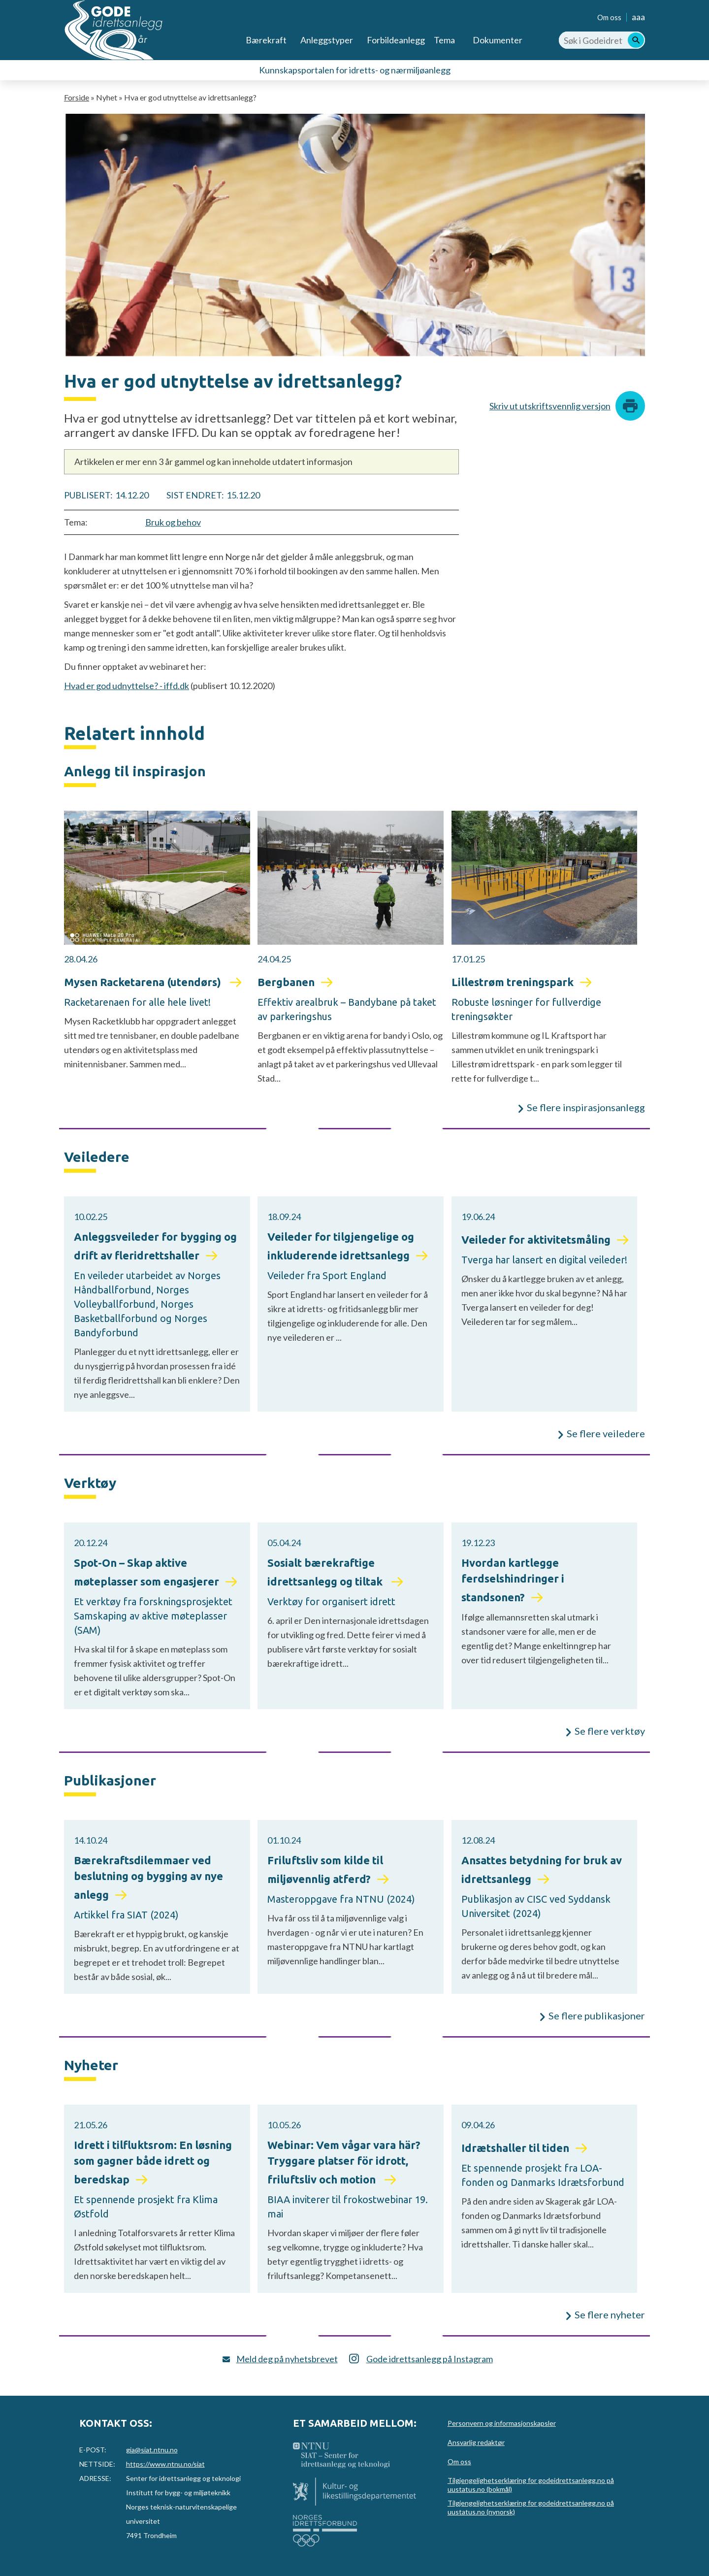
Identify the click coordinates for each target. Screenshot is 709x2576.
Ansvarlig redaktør (476, 2442)
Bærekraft (266, 39)
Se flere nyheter (610, 2314)
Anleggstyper (326, 39)
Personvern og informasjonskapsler (502, 2423)
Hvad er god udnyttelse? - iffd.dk (126, 685)
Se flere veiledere (606, 1433)
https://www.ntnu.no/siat (165, 2464)
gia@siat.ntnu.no (152, 2449)
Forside (76, 97)
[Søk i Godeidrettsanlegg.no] (602, 40)
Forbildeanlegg (396, 39)
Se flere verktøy (610, 1731)
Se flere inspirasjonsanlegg (586, 1107)
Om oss (609, 17)
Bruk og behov (173, 522)
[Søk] (636, 40)
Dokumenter (497, 39)
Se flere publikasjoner (596, 2015)
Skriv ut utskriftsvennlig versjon (550, 405)
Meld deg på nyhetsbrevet (287, 2358)
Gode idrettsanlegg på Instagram (429, 2358)
